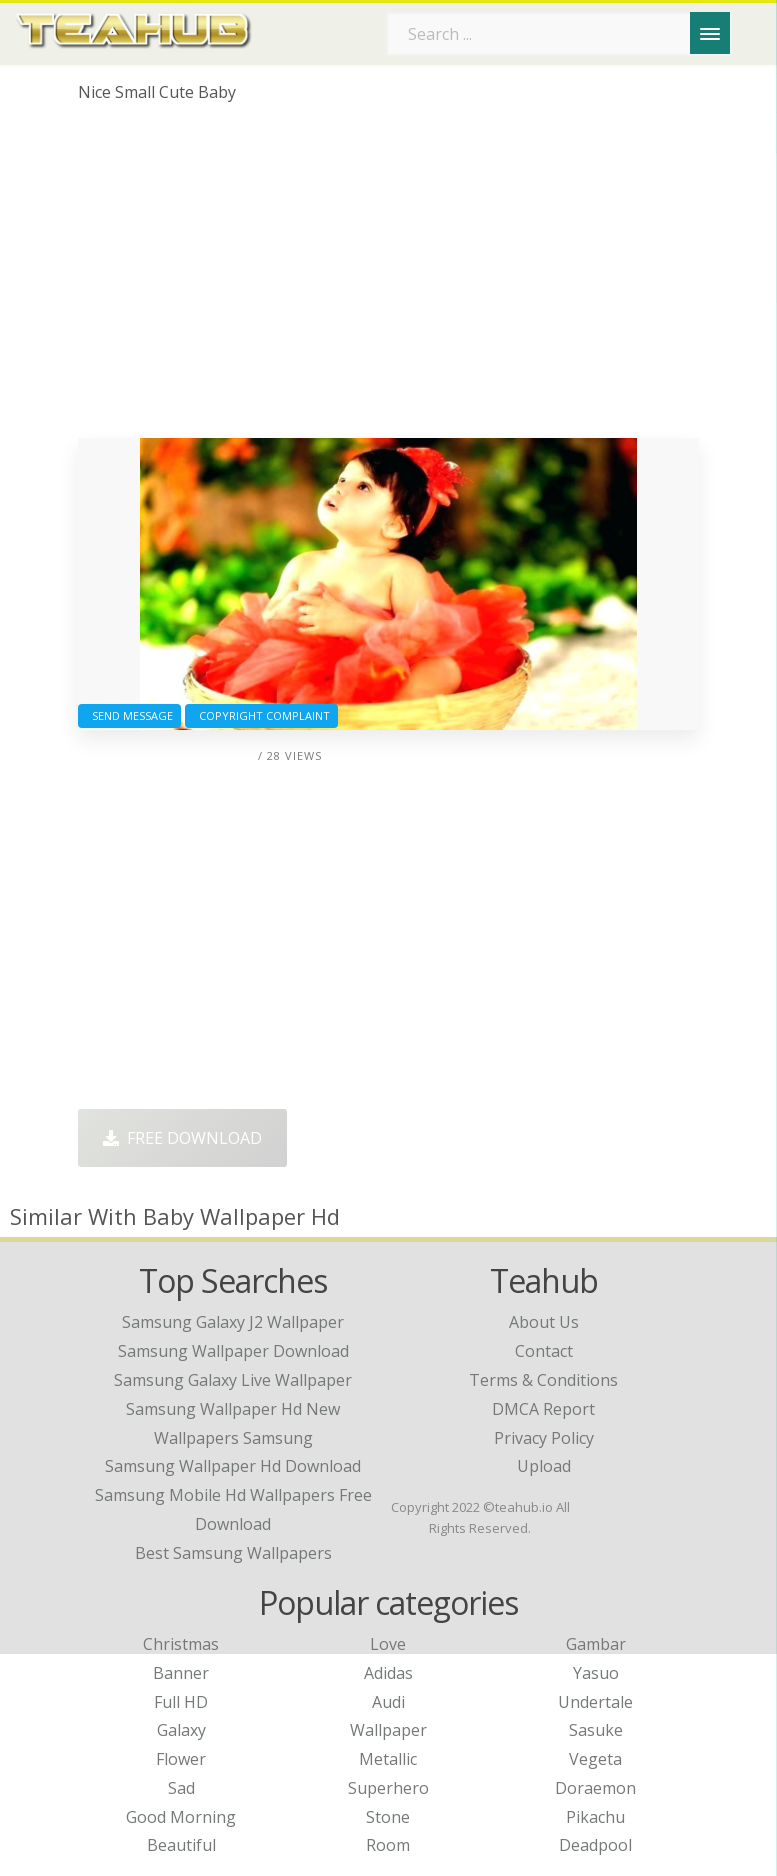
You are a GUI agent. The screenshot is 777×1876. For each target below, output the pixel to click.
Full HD (181, 1702)
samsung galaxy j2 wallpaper (233, 1322)
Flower (181, 1759)
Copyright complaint (261, 715)
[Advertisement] (389, 278)
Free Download (182, 1138)
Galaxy (181, 1730)
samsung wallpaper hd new (233, 1409)
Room (388, 1845)
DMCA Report (543, 1409)
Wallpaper (388, 1730)
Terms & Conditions (543, 1380)
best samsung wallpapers (233, 1553)
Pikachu (595, 1817)
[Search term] (559, 34)
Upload (544, 1466)
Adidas (388, 1673)
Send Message (129, 715)
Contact (544, 1351)
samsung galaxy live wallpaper (233, 1380)
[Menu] (710, 33)
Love (388, 1644)
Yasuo (596, 1673)
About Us (544, 1322)
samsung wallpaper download (233, 1351)
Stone (388, 1817)
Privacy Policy (544, 1438)
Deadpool (595, 1845)
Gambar (596, 1644)
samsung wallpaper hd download (233, 1466)
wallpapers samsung (233, 1438)
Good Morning (181, 1817)
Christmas (181, 1644)
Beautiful (181, 1845)
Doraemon (595, 1788)
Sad (181, 1788)
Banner (181, 1673)
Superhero (388, 1788)
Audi (388, 1702)
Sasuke (596, 1730)
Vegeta (595, 1759)
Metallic (388, 1759)
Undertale (595, 1702)
